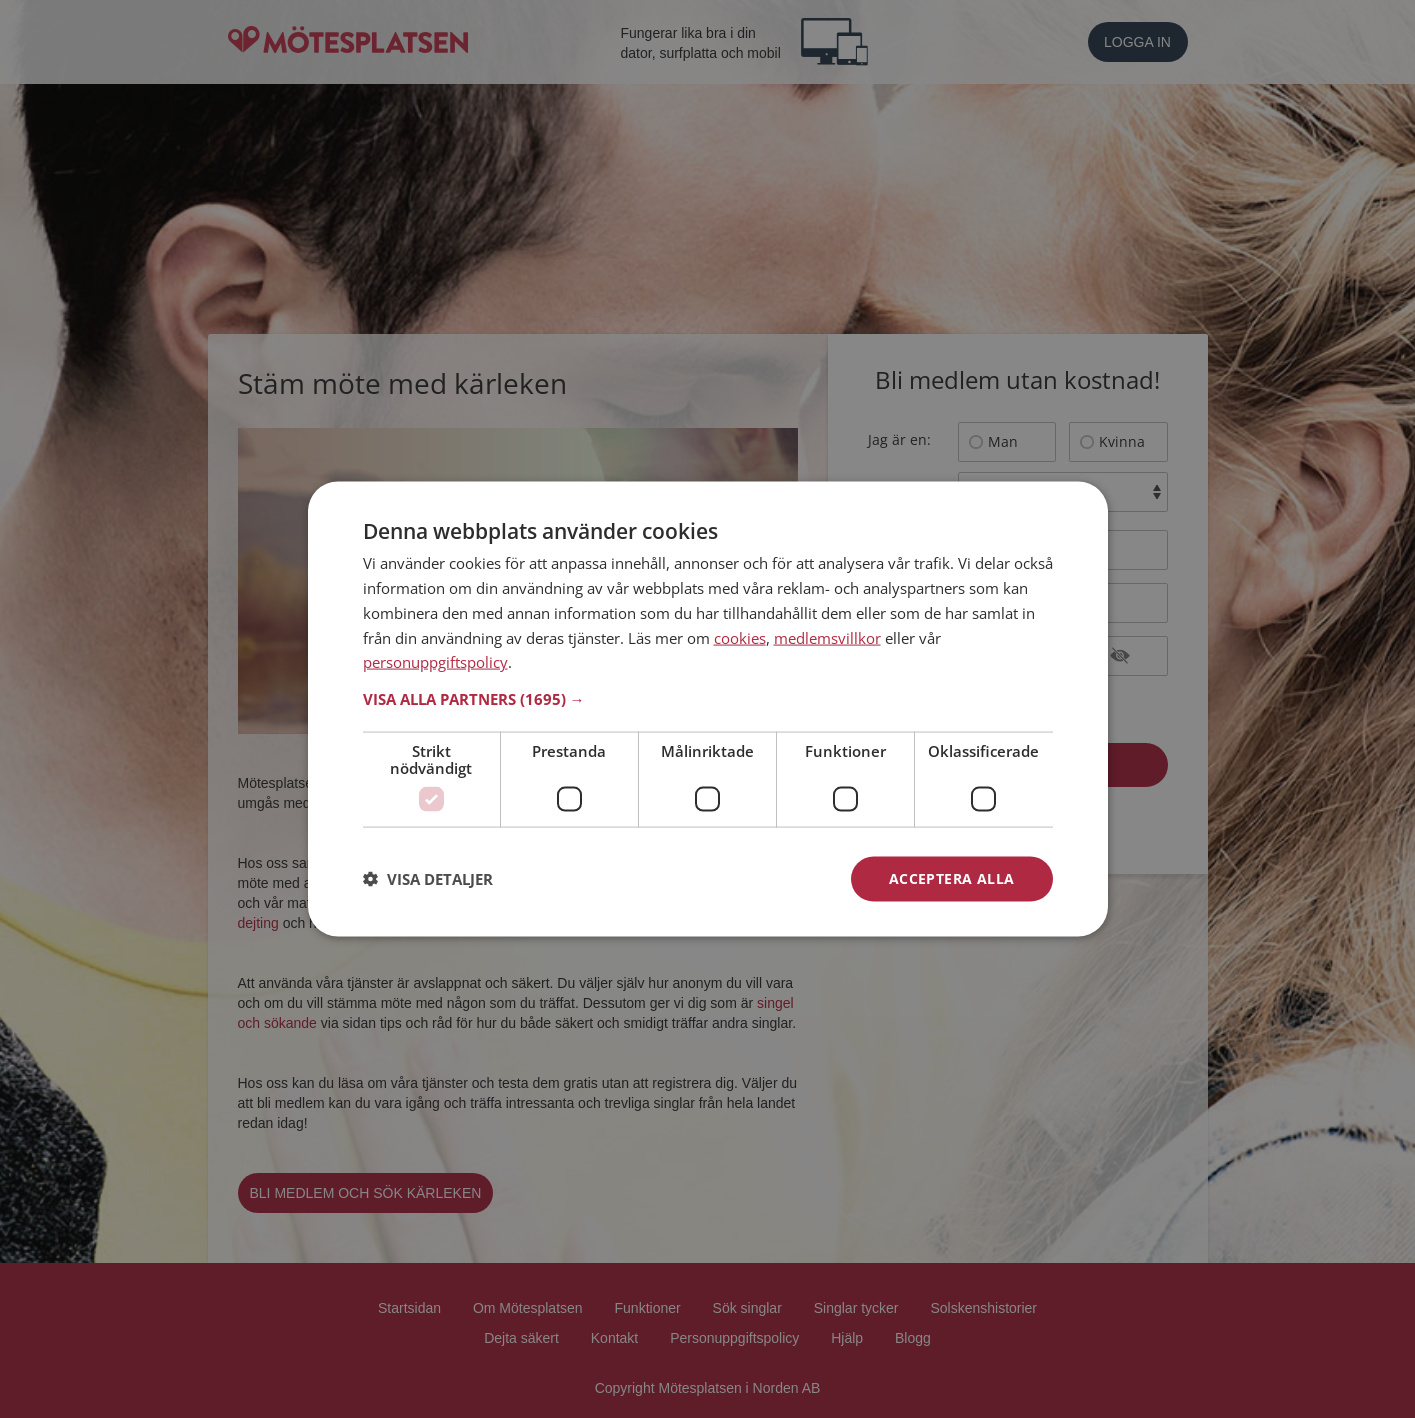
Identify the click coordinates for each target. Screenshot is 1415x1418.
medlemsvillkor (827, 637)
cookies (740, 637)
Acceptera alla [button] (952, 878)
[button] (708, 699)
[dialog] (708, 709)
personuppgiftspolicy (435, 662)
